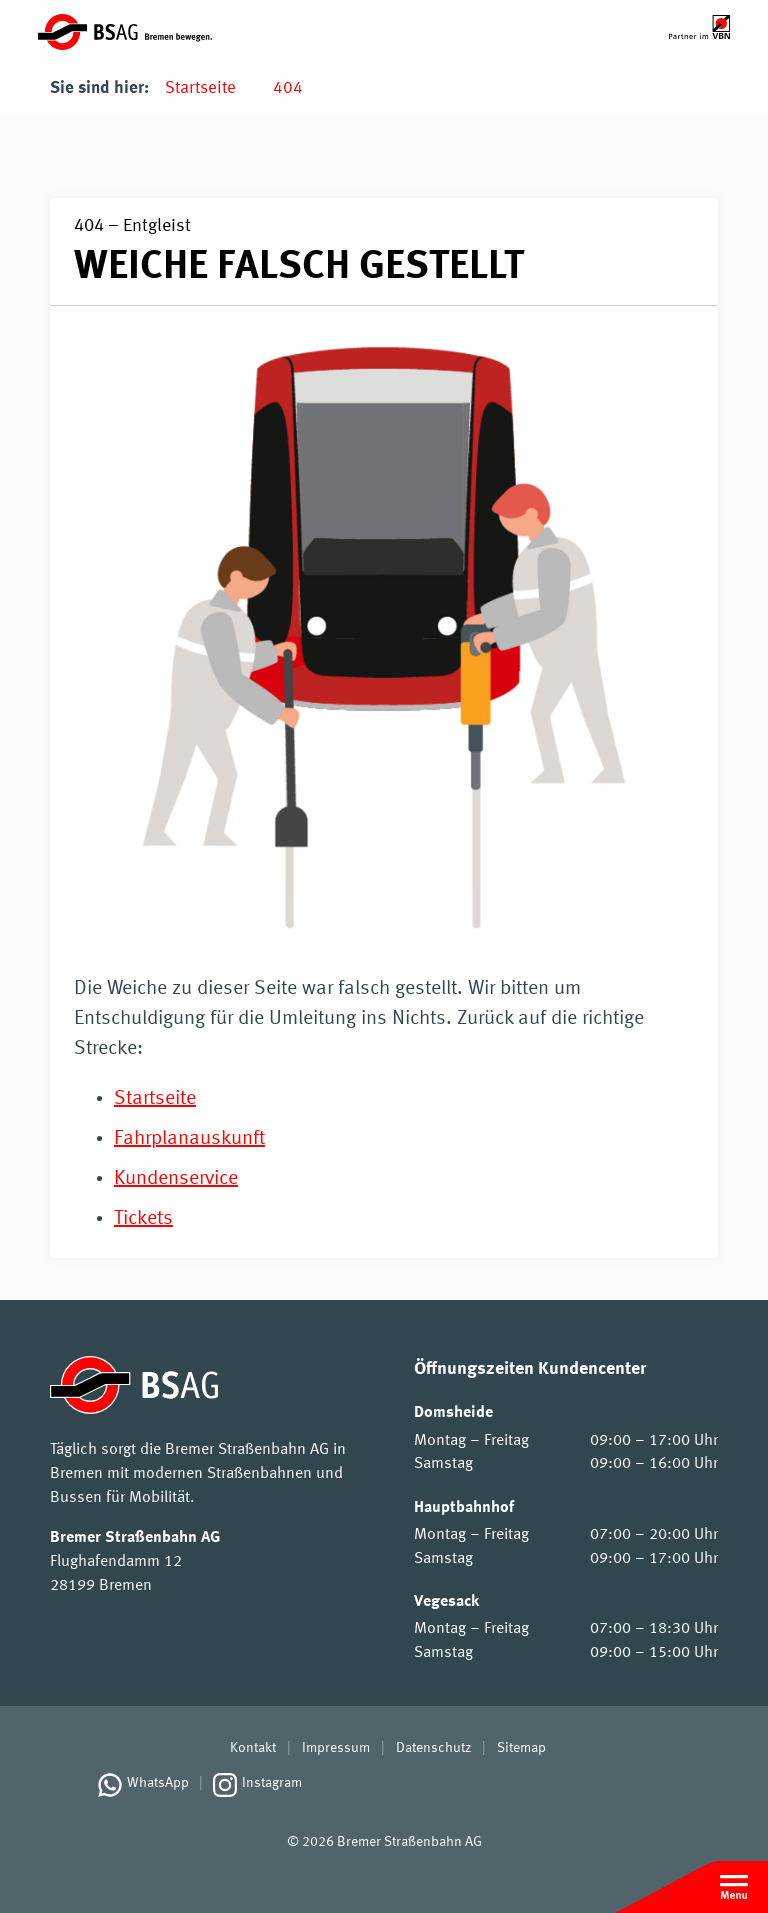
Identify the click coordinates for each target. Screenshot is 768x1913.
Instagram (272, 1783)
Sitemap (521, 1748)
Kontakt (253, 1748)
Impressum (336, 1748)
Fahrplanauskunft (189, 1139)
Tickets (143, 1219)
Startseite (200, 88)
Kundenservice (176, 1179)
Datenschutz (433, 1748)
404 (288, 88)
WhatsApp (158, 1783)
